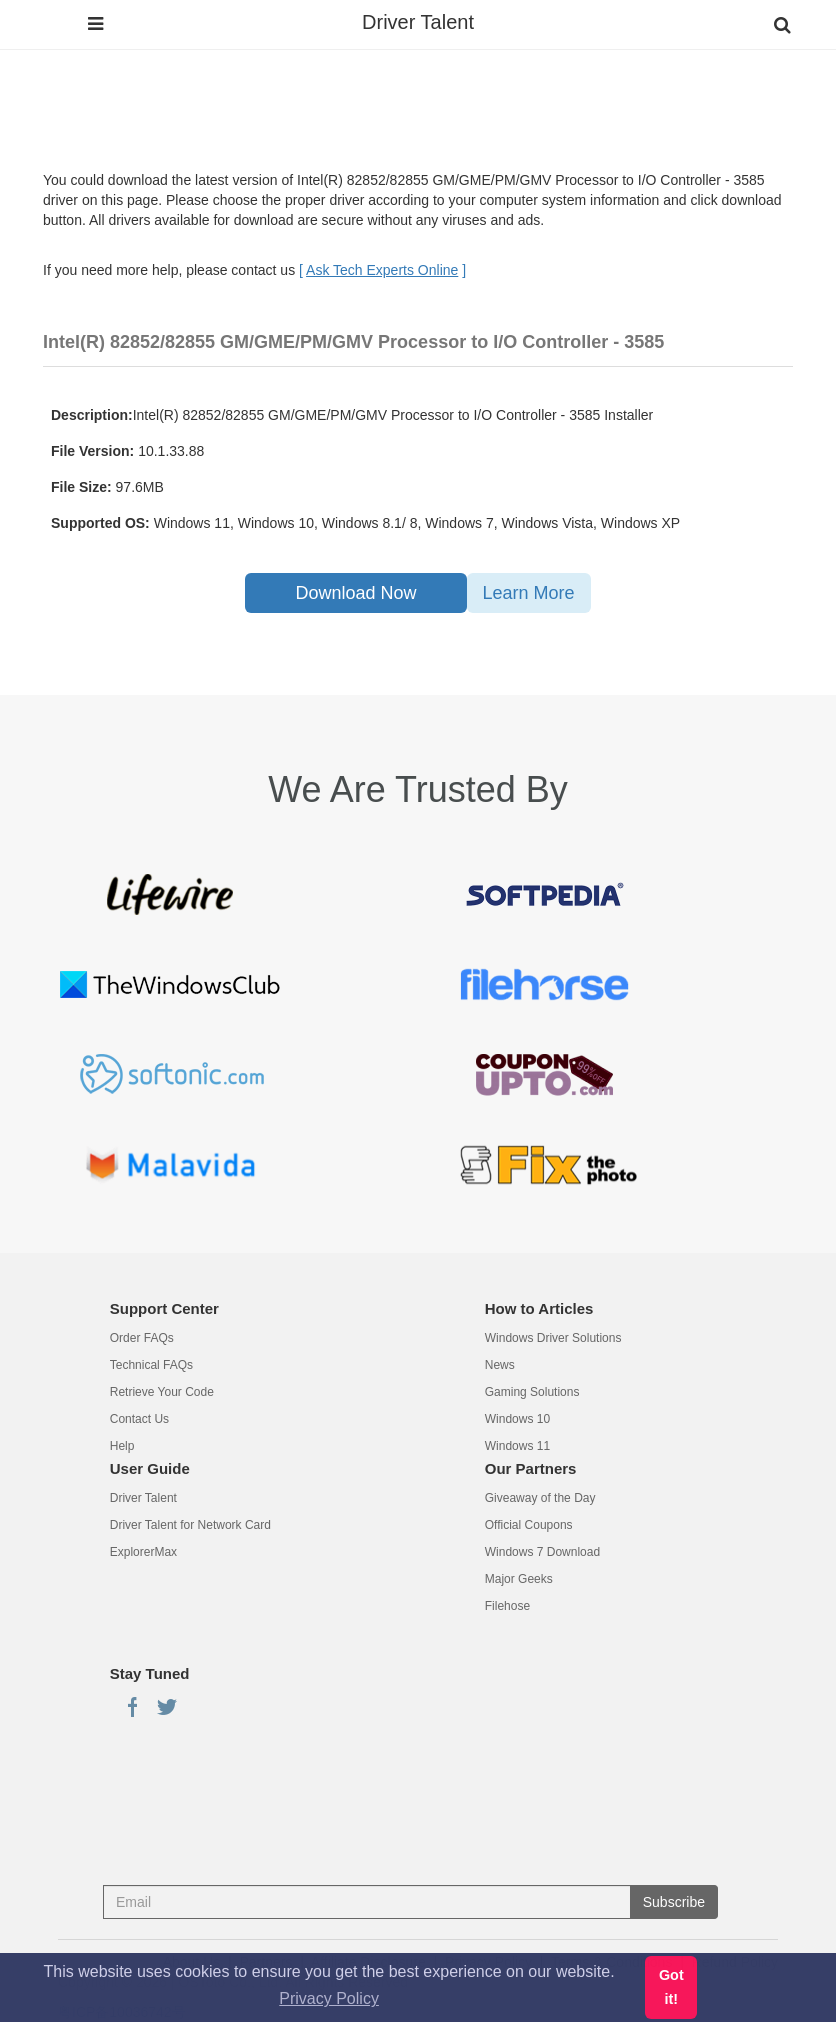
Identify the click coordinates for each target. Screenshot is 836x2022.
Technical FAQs (151, 1365)
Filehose (507, 1606)
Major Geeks (519, 1579)
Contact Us (139, 1419)
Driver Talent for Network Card (190, 1525)
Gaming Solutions (532, 1392)
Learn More (529, 593)
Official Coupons (529, 1525)
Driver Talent (418, 22)
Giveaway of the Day (540, 1498)
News (500, 1365)
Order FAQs (142, 1338)
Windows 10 (517, 1419)
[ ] (382, 270)
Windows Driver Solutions (553, 1338)
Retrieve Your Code (162, 1392)
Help (122, 1446)
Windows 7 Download (542, 1552)
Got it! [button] (671, 1987)
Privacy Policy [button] (329, 1998)
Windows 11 (517, 1446)
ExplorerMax (143, 1552)
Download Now (355, 593)
